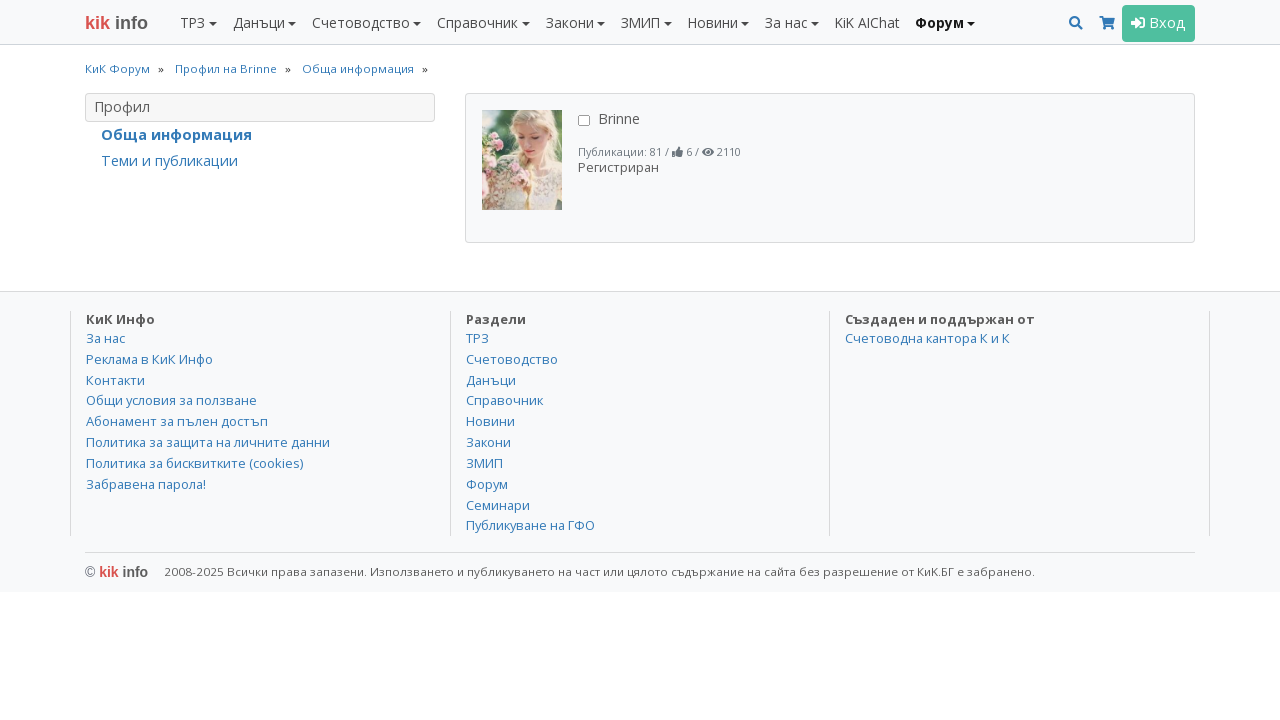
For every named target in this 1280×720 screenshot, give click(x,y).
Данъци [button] (259, 22)
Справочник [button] (477, 22)
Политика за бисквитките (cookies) (194, 463)
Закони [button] (570, 22)
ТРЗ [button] (192, 22)
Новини (490, 421)
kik (116, 572)
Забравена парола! (146, 484)
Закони (488, 442)
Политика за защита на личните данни (208, 442)
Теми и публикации (169, 160)
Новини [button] (713, 22)
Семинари (498, 505)
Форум (487, 484)
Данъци (491, 380)
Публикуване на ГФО (530, 525)
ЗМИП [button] (640, 22)
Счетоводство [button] (361, 22)
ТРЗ (477, 338)
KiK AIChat (867, 22)
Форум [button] (939, 22)
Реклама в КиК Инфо (149, 359)
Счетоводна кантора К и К (927, 338)
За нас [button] (786, 22)
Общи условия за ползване (171, 400)
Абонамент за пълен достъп (177, 421)
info (116, 23)
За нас (105, 338)
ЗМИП (484, 463)
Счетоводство (512, 359)
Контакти (115, 380)
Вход (1158, 22)
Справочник (504, 400)
